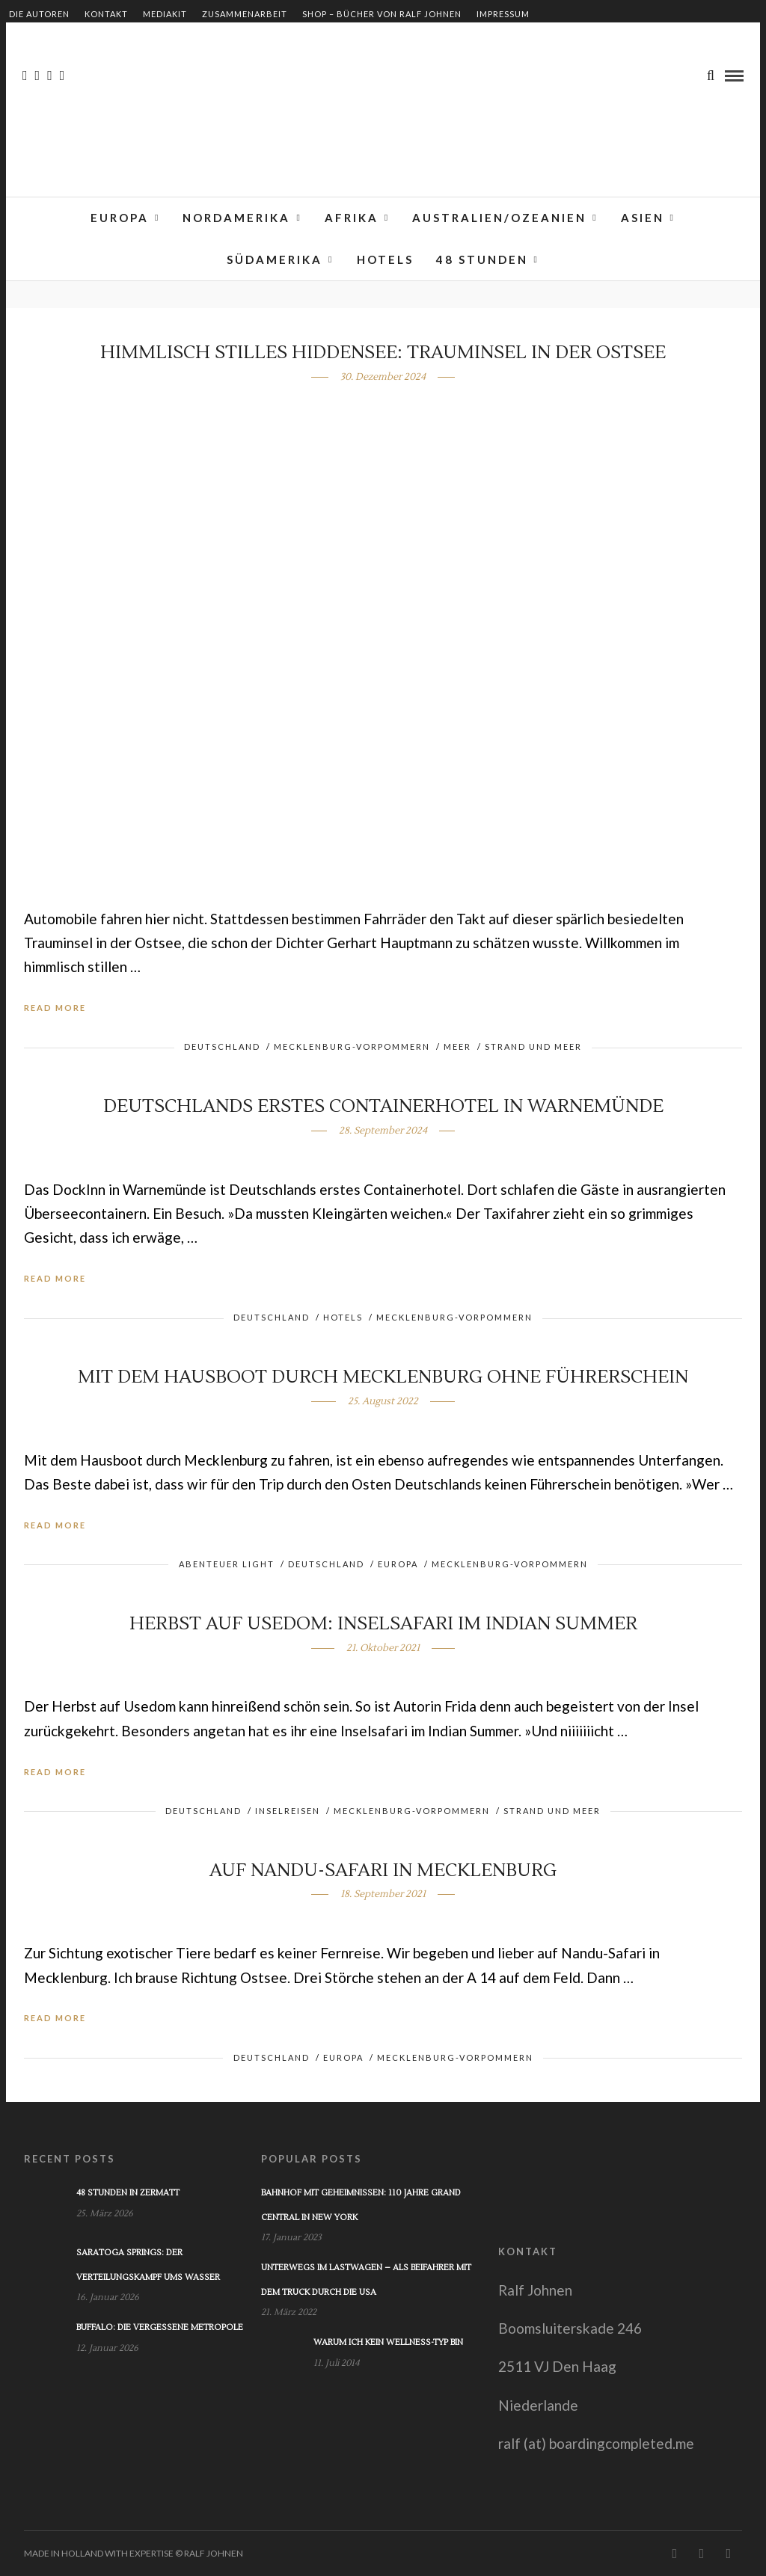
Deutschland (222, 1046)
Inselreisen (287, 1811)
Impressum (503, 14)
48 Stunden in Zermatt (128, 2192)
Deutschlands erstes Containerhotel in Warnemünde (383, 1106)
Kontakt (106, 14)
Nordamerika (236, 217)
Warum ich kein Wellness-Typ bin (388, 2342)
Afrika (352, 217)
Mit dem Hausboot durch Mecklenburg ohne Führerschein (383, 1377)
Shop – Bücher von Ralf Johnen (382, 14)
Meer (457, 1046)
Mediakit (165, 14)
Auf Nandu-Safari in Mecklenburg (383, 1870)
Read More (55, 1007)
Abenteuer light (227, 1564)
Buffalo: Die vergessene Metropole (159, 2327)
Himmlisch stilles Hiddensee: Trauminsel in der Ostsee (383, 352)
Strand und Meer (533, 1046)
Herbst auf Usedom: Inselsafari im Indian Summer (383, 1623)
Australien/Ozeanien (499, 217)
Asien (642, 217)
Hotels (385, 259)
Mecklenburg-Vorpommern (352, 1046)
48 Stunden (482, 259)
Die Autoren (39, 14)
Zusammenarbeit (244, 14)
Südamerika (274, 259)
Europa (120, 217)
